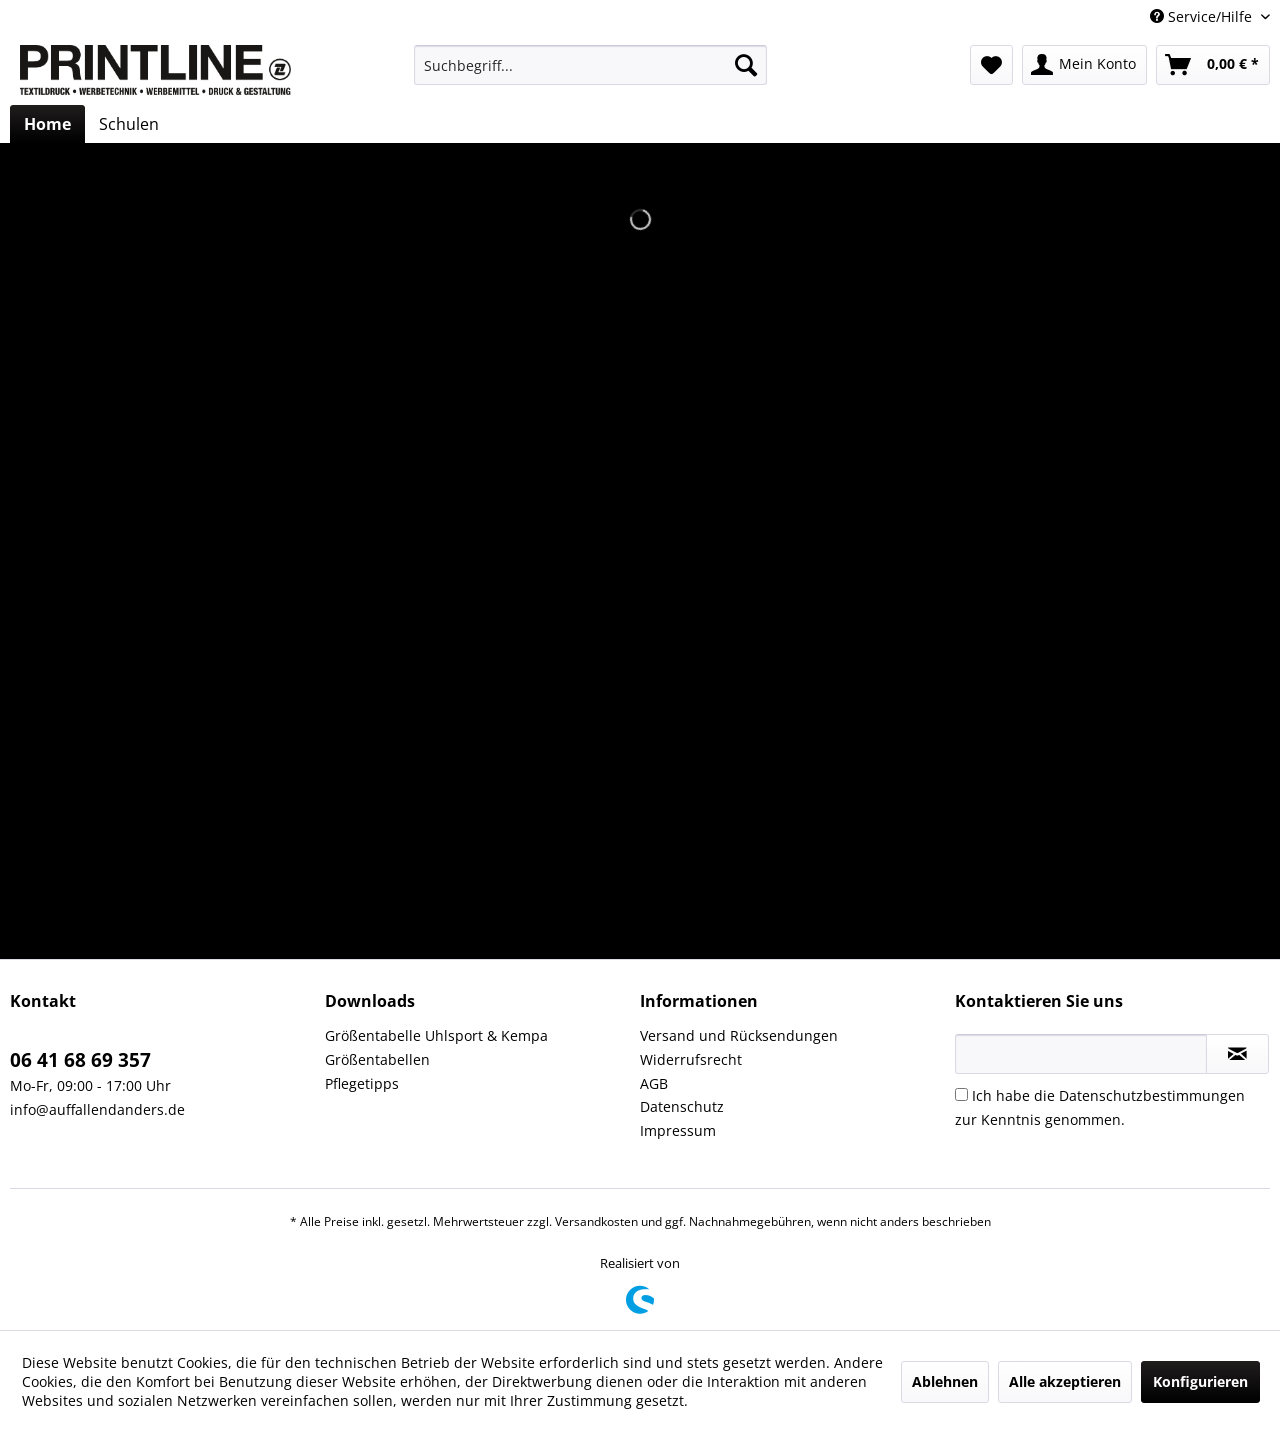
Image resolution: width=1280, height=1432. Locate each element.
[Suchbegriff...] (590, 65)
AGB (654, 1083)
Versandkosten (596, 1221)
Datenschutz (682, 1106)
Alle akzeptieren (1065, 1381)
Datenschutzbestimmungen (1152, 1095)
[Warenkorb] (1213, 65)
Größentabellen (377, 1059)
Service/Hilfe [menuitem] (1203, 16)
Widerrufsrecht (691, 1059)
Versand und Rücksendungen (739, 1035)
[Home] (47, 124)
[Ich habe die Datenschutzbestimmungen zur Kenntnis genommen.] (961, 1094)
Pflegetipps (362, 1083)
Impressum (678, 1130)
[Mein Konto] (1084, 65)
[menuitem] (590, 65)
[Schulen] (129, 124)
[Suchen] (746, 65)
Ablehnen (945, 1381)
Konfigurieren (1200, 1381)
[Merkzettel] (991, 65)
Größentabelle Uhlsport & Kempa (436, 1035)
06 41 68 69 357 (80, 1060)
